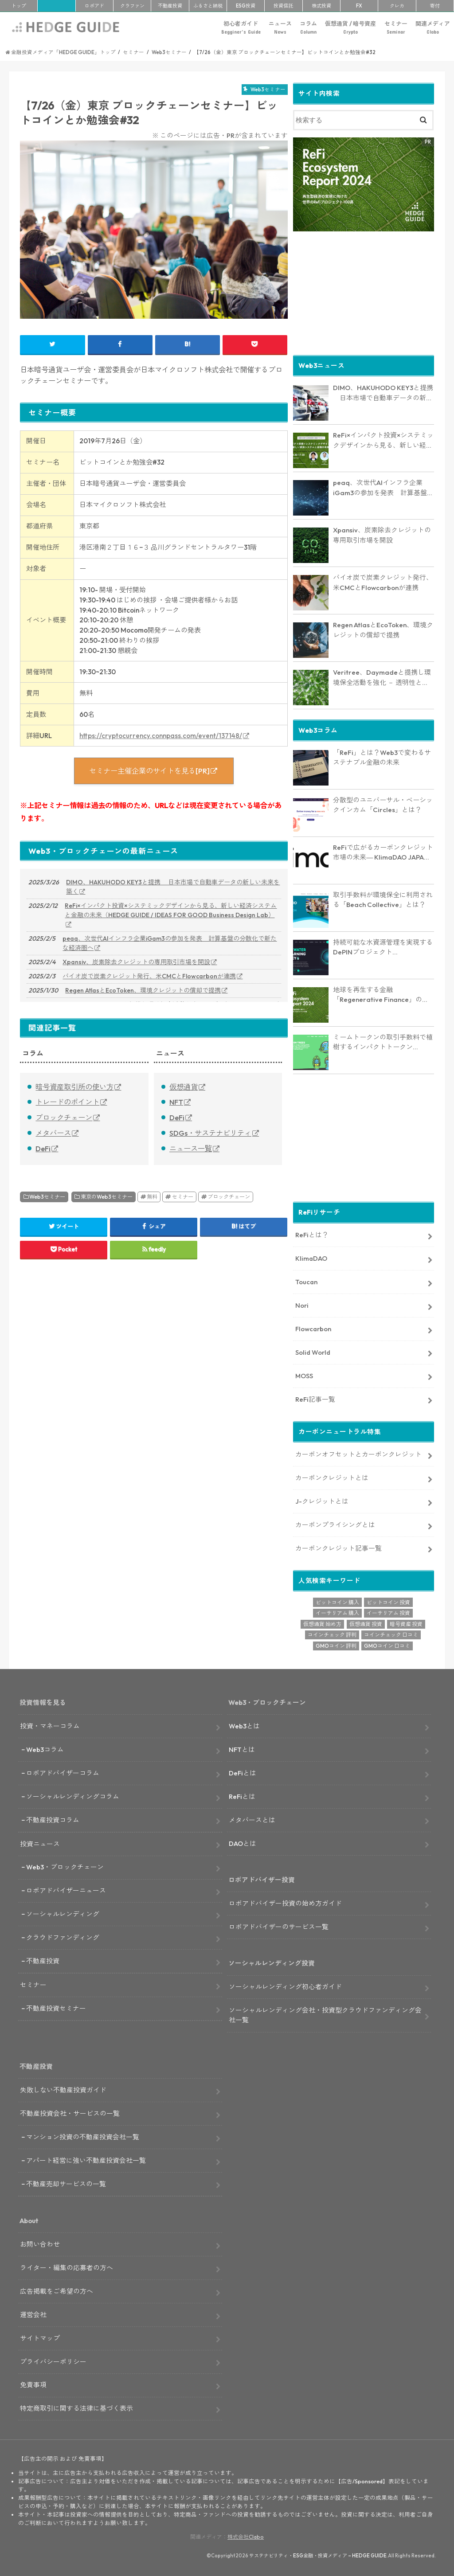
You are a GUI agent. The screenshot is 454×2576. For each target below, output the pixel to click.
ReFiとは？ (312, 1234)
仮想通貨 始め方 (322, 1623)
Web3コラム (45, 1749)
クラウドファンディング (62, 1937)
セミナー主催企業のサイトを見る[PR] (149, 770)
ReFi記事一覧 (315, 1398)
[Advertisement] (363, 291)
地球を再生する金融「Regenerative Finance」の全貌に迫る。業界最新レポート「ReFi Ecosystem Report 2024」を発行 (381, 995)
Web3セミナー (47, 1196)
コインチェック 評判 (332, 1634)
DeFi (43, 1148)
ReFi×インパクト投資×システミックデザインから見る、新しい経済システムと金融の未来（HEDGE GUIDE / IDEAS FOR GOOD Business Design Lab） (171, 910)
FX (359, 6)
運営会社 (33, 2314)
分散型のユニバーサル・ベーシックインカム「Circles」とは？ (383, 804)
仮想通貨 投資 (365, 1623)
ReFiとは (242, 1795)
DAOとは (242, 1842)
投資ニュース (40, 1843)
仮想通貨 (183, 1087)
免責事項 (33, 2384)
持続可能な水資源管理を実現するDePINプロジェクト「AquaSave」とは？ (383, 947)
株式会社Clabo (245, 2536)
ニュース (280, 27)
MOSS (304, 1375)
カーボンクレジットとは (331, 1477)
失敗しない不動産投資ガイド (63, 2089)
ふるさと (208, 6)
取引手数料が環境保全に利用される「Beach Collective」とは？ (383, 899)
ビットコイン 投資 (388, 1601)
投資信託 (283, 6)
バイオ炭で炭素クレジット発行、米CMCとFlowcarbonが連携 (149, 976)
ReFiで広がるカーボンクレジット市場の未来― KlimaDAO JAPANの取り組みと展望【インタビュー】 (383, 852)
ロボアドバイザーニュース (66, 1890)
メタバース (53, 1133)
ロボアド (94, 6)
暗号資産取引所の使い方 (74, 1087)
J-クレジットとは (321, 1501)
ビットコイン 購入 (337, 1601)
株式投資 (321, 6)
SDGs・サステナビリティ (210, 1133)
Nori (302, 1305)
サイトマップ (40, 2337)
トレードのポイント (67, 1102)
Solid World (312, 1351)
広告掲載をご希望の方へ (56, 2291)
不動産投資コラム (52, 1819)
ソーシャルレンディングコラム (72, 1795)
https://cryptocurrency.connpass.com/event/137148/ (160, 735)
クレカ (397, 6)
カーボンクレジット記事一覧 (338, 1547)
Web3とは (244, 1725)
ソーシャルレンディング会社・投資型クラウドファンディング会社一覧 (325, 2014)
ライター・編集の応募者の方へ (66, 2267)
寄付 (435, 6)
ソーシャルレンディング (62, 1913)
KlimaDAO (311, 1258)
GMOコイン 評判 (336, 1645)
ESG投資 (245, 6)
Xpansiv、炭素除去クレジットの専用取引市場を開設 (136, 962)
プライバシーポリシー (53, 2361)
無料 (152, 1196)
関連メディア (432, 27)
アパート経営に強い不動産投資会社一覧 (86, 2160)
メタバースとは (252, 1819)
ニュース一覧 (190, 1148)
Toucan (306, 1281)
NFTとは (242, 1749)
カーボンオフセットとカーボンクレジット (358, 1454)
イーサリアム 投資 (388, 1612)
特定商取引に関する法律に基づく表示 (76, 2408)
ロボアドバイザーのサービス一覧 (279, 1926)
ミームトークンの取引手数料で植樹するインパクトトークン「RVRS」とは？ (383, 1042)
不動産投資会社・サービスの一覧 (70, 2113)
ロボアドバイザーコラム (62, 1772)
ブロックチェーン (63, 1117)
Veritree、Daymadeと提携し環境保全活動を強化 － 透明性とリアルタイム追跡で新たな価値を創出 (383, 677)
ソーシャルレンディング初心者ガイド (285, 1986)
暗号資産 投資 (406, 1623)
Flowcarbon (313, 1328)
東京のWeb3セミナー (107, 1196)
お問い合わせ (40, 2244)
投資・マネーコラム (50, 1725)
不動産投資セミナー (56, 2008)
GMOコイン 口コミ (387, 1645)
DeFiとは (242, 1772)
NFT (176, 1102)
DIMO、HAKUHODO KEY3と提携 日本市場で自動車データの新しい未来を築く (173, 886)
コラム (308, 27)
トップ (19, 6)
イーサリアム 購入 (337, 1612)
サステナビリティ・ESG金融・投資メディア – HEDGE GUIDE (318, 2555)
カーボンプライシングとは (335, 1524)
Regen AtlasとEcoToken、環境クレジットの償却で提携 (143, 990)
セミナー (395, 27)
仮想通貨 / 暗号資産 (350, 27)
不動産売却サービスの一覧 (66, 2183)
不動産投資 (170, 6)
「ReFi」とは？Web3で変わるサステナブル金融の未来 (382, 757)
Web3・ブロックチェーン (65, 1866)
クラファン (132, 6)
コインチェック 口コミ (391, 1634)
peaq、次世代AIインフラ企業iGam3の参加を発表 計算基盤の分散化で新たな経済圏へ (170, 943)
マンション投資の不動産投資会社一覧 (82, 2136)
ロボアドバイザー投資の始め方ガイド (285, 1903)
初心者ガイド (241, 27)
